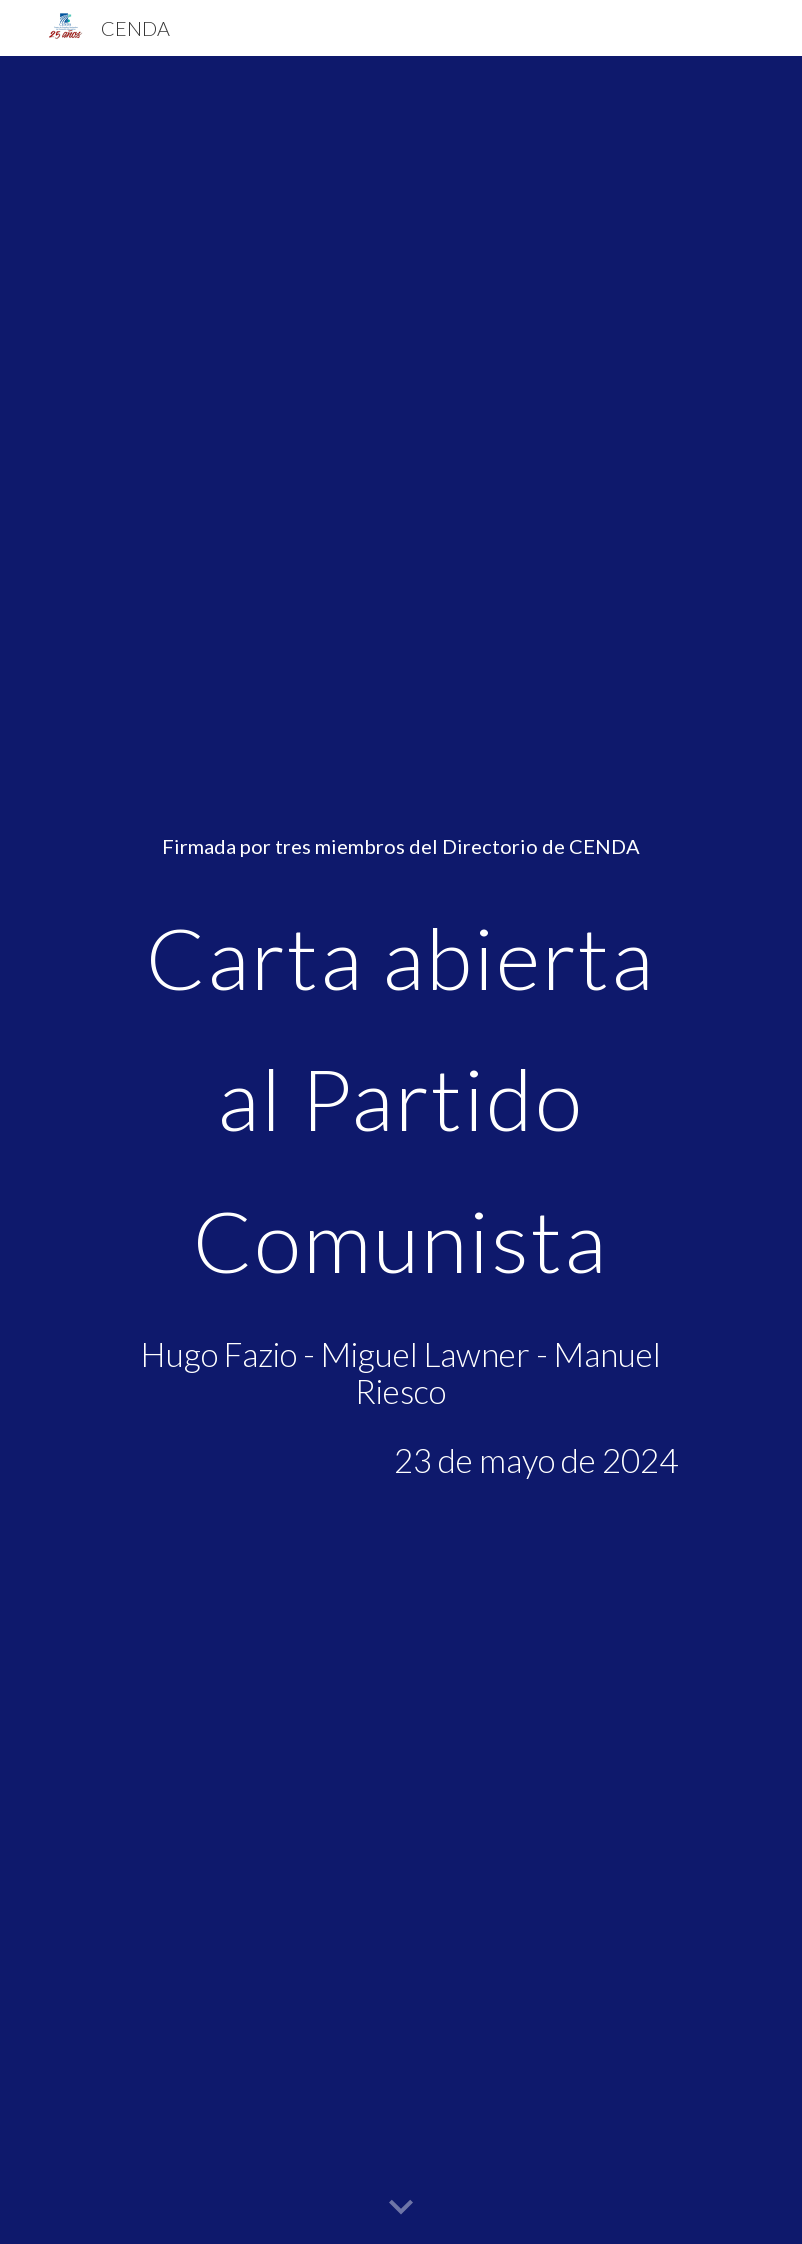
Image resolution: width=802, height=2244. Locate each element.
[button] (401, 2208)
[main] (401, 1150)
